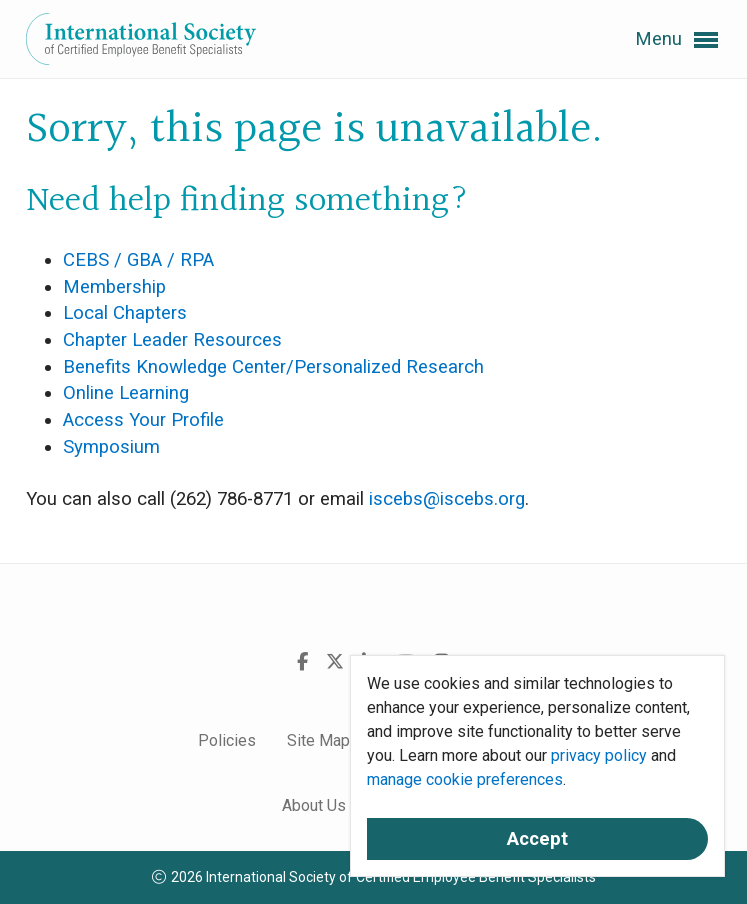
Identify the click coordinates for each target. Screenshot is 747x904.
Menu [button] (676, 40)
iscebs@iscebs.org (447, 499)
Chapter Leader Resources (172, 340)
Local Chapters (125, 313)
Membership (114, 287)
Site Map (318, 740)
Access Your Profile (143, 420)
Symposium (111, 447)
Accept (537, 839)
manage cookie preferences (465, 779)
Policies (227, 740)
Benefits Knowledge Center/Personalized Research (273, 367)
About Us (314, 805)
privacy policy (599, 755)
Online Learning (126, 393)
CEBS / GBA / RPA (138, 260)
